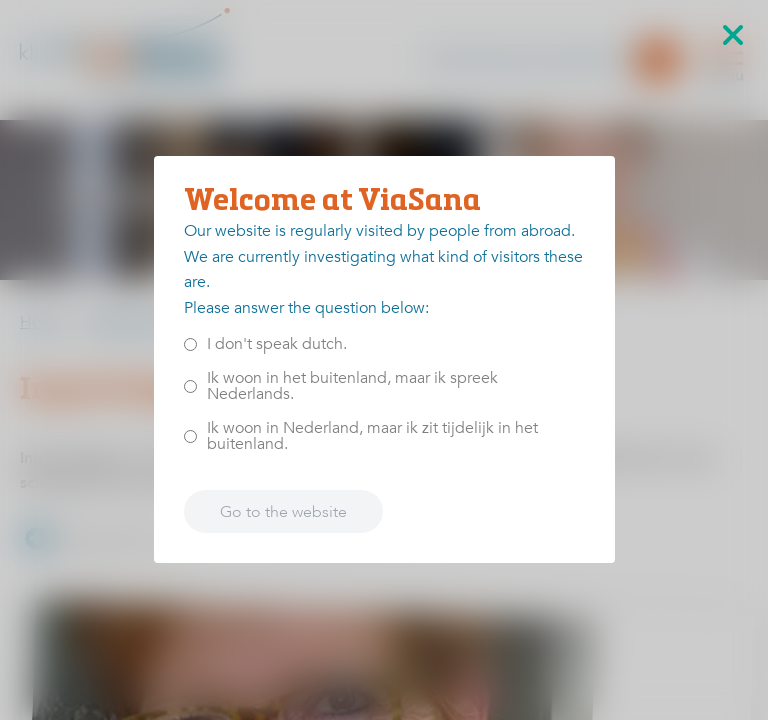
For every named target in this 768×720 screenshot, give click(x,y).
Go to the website (283, 512)
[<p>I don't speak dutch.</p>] (190, 344)
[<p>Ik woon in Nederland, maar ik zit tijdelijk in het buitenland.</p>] (190, 436)
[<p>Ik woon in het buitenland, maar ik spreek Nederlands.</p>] (190, 386)
